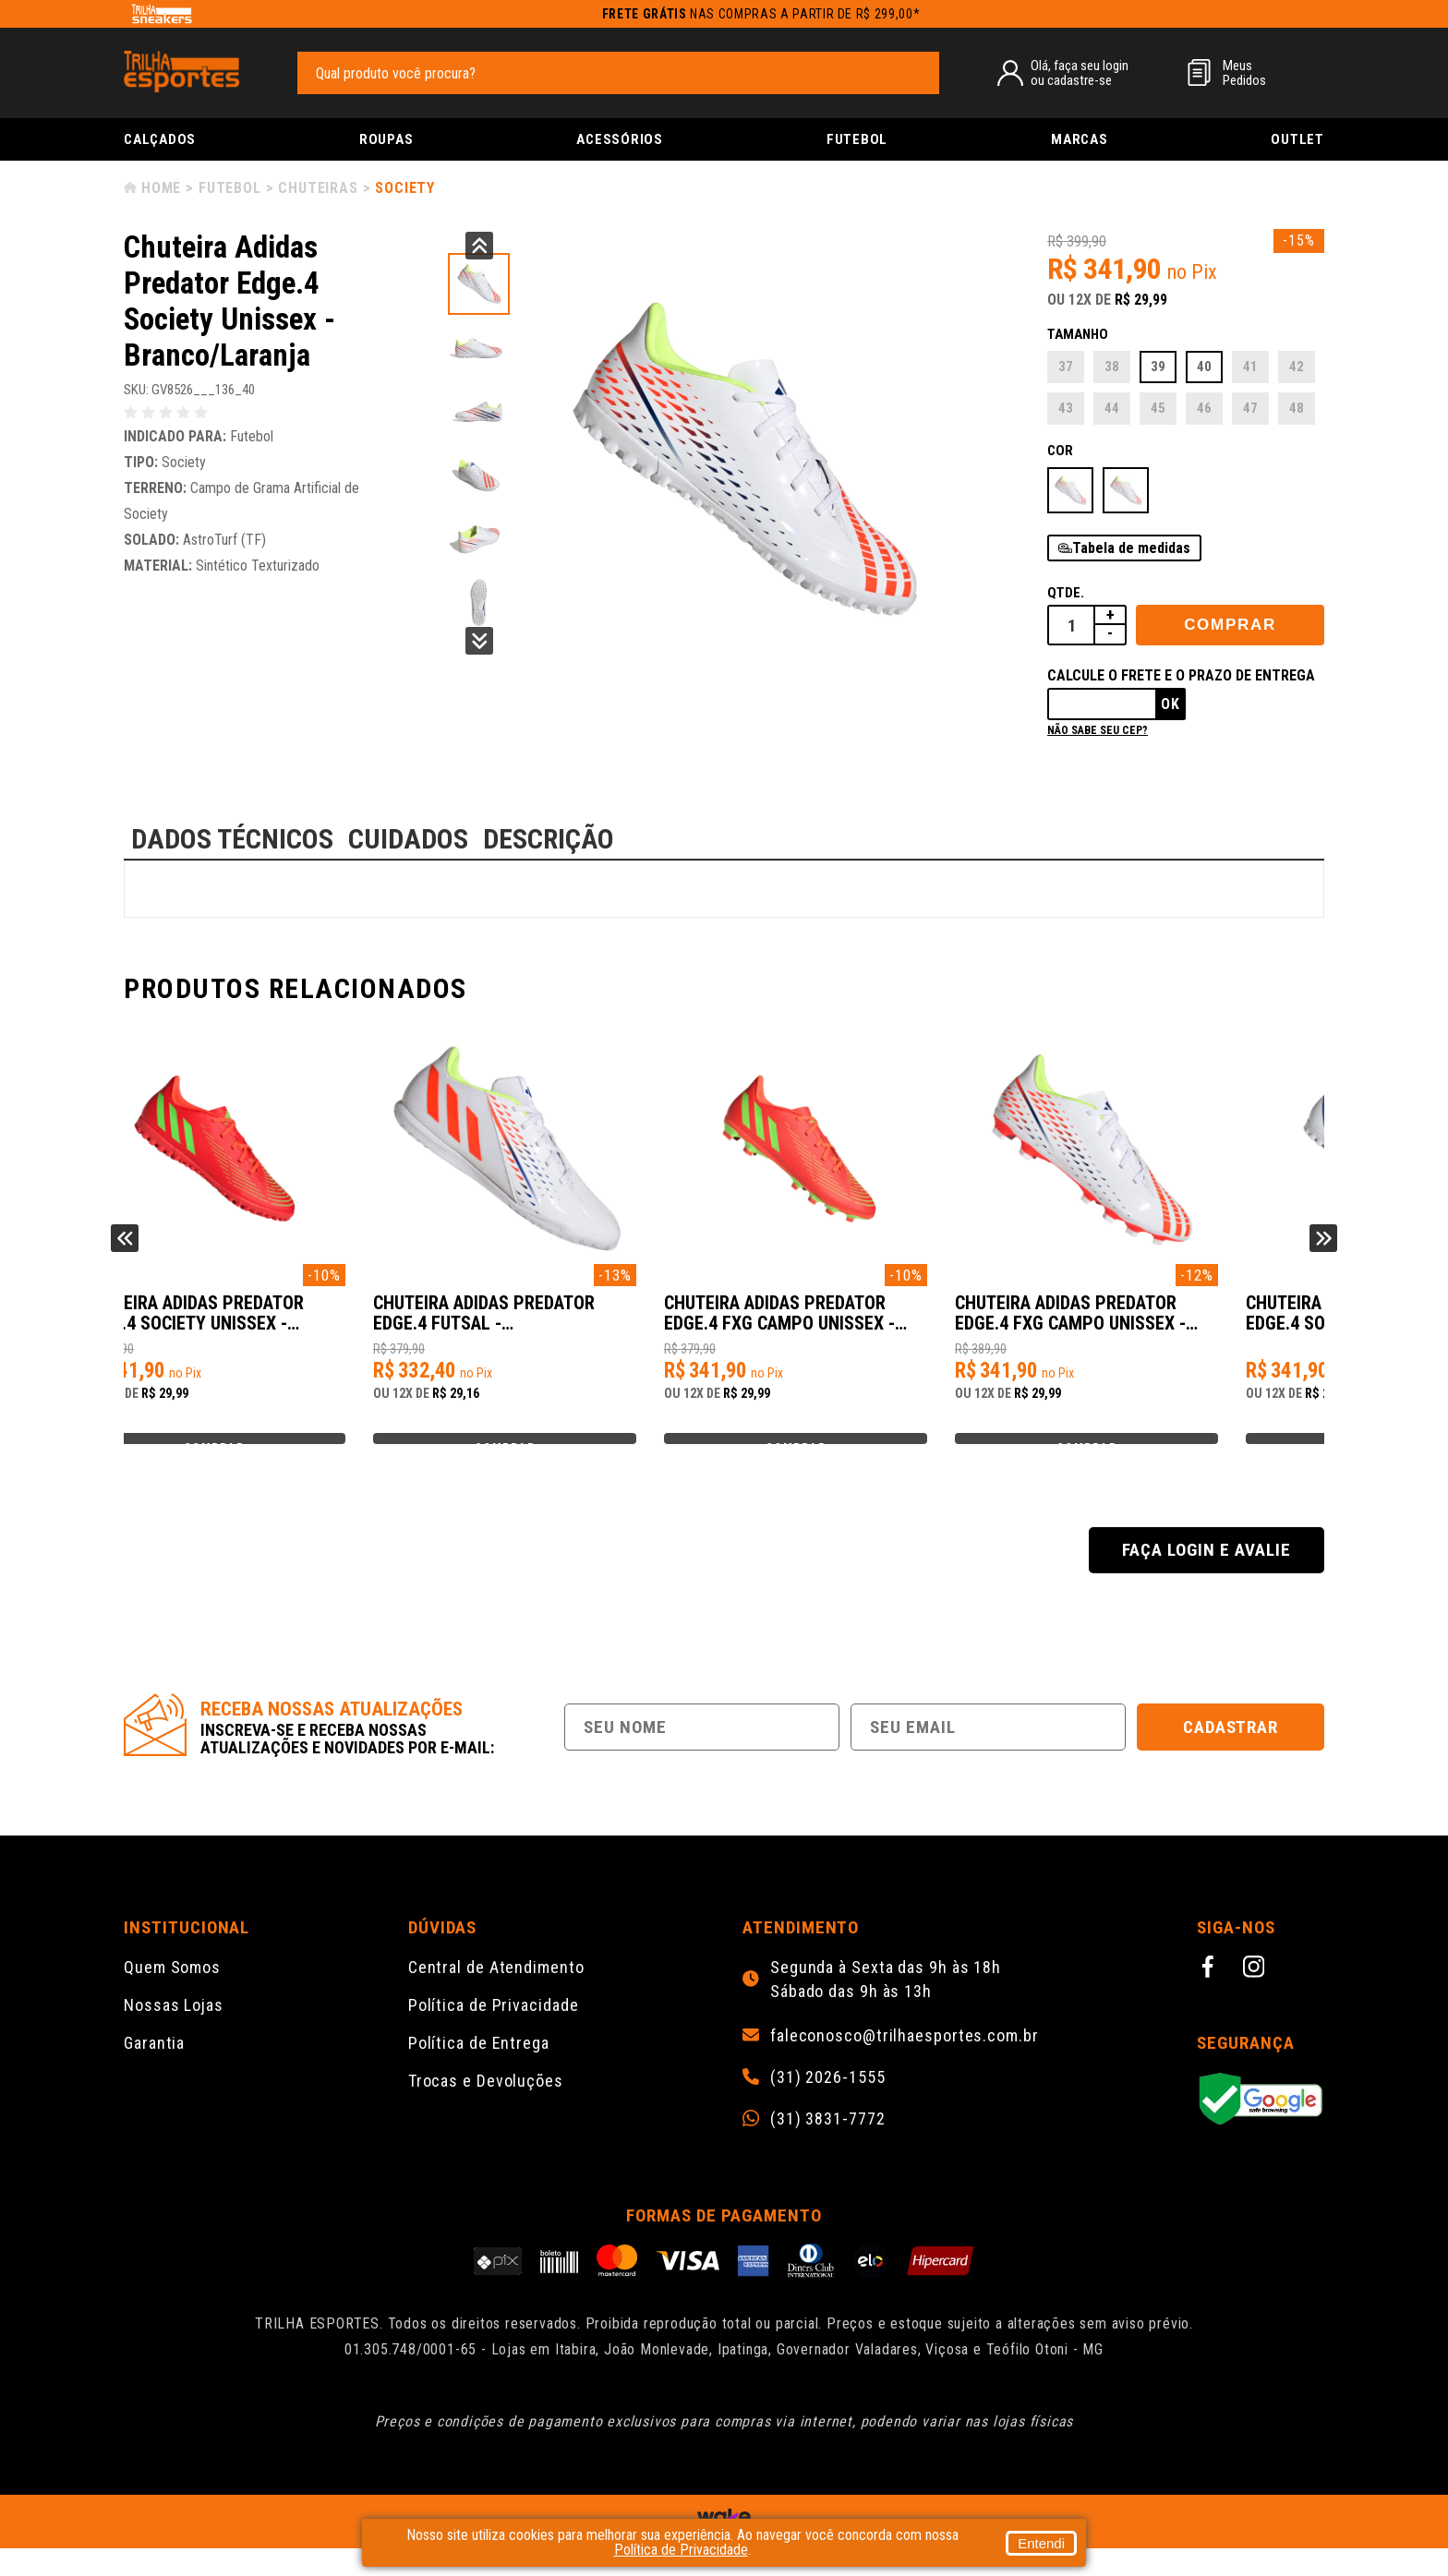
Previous (479, 245)
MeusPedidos (1244, 73)
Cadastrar (1231, 1754)
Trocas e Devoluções (485, 2108)
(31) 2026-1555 (828, 2105)
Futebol (857, 139)
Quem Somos (172, 1994)
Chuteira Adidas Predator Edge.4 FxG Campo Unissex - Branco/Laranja (1162, 1323)
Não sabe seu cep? (1097, 730)
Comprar (1230, 624)
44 (1111, 408)
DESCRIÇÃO (548, 839)
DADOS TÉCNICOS (232, 839)
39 (1158, 366)
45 (1158, 408)
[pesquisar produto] (916, 72)
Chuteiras (317, 188)
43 (1065, 408)
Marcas (1079, 139)
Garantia (154, 2070)
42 (1296, 366)
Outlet (1297, 139)
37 (1065, 366)
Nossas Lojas (173, 2032)
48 (1296, 408)
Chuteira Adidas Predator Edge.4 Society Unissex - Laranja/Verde (257, 1323)
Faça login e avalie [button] (1206, 1577)
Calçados (160, 139)
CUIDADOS (408, 839)
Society (405, 188)
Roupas (386, 139)
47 (1250, 408)
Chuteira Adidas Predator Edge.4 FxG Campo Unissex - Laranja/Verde (862, 1323)
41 (1250, 366)
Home (161, 188)
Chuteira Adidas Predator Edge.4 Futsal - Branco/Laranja (558, 1323)
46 (1204, 408)
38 (1111, 366)
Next (479, 641)
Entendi (1041, 2543)
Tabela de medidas (1131, 548)
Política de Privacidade (493, 2032)
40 (1204, 366)
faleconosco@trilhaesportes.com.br (904, 2063)
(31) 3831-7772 (828, 2146)
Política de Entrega (478, 2070)
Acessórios (619, 139)
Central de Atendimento (496, 1994)
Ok (1170, 704)
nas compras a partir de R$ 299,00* (761, 13)
